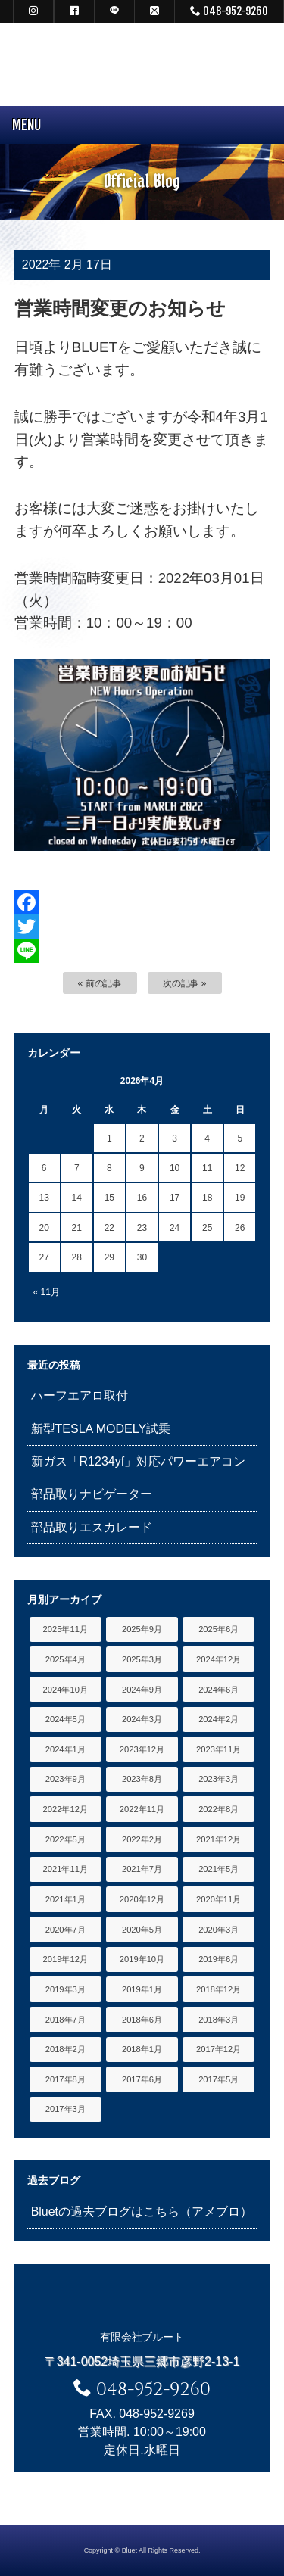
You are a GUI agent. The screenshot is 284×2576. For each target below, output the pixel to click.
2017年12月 (218, 2049)
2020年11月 (218, 1899)
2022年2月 (142, 1839)
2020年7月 (65, 1929)
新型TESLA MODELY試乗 (100, 1428)
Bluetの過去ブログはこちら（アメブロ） (141, 2211)
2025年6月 (218, 1629)
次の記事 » (185, 983)
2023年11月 (218, 1749)
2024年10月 (65, 1689)
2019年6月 (218, 1959)
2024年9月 (142, 1689)
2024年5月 (65, 1719)
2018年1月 (142, 2049)
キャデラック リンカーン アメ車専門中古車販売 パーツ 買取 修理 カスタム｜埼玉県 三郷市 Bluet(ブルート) (142, 64)
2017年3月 (65, 2108)
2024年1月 (65, 1749)
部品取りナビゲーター (91, 1493)
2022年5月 (65, 1839)
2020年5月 (142, 1929)
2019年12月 (65, 1959)
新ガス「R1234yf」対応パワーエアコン (138, 1461)
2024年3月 (142, 1719)
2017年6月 (142, 2079)
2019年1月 (142, 1989)
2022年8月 (218, 1809)
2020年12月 (142, 1899)
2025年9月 (142, 1629)
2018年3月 (218, 2019)
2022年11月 (142, 1809)
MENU (20, 125)
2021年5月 (218, 1869)
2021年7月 (142, 1869)
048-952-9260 (229, 11)
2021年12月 (218, 1839)
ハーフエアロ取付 (79, 1395)
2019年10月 (142, 1959)
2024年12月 (218, 1659)
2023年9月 (65, 1778)
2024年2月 (218, 1719)
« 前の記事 (100, 983)
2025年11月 (65, 1629)
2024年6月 (218, 1689)
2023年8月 (142, 1778)
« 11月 (46, 1292)
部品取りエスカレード (91, 1527)
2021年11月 (65, 1869)
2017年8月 (65, 2079)
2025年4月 (65, 1659)
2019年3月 (65, 1989)
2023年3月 (218, 1778)
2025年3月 (142, 1659)
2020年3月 (218, 1929)
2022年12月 (65, 1809)
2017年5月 (218, 2079)
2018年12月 (218, 1989)
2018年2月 (65, 2049)
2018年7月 (65, 2019)
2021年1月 (65, 1899)
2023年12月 (142, 1749)
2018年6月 (142, 2019)
